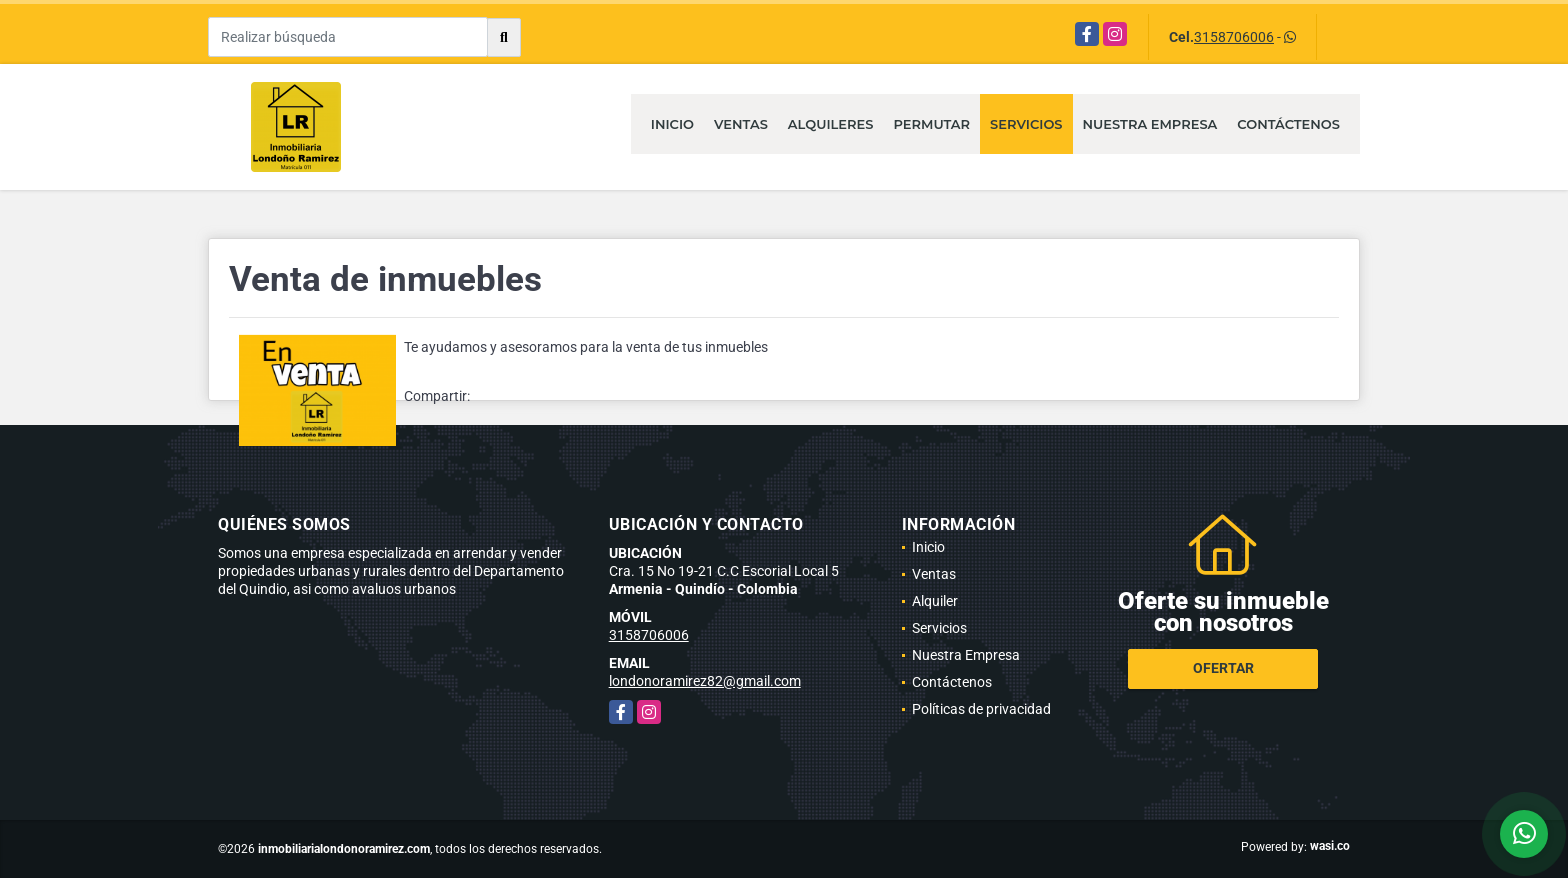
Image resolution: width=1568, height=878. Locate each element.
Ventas (741, 124)
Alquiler (935, 601)
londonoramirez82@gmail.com (705, 681)
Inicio (672, 124)
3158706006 (1234, 37)
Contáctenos (1288, 124)
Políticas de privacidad (981, 709)
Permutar (931, 124)
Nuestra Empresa (1150, 124)
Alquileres (831, 124)
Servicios (1026, 124)
